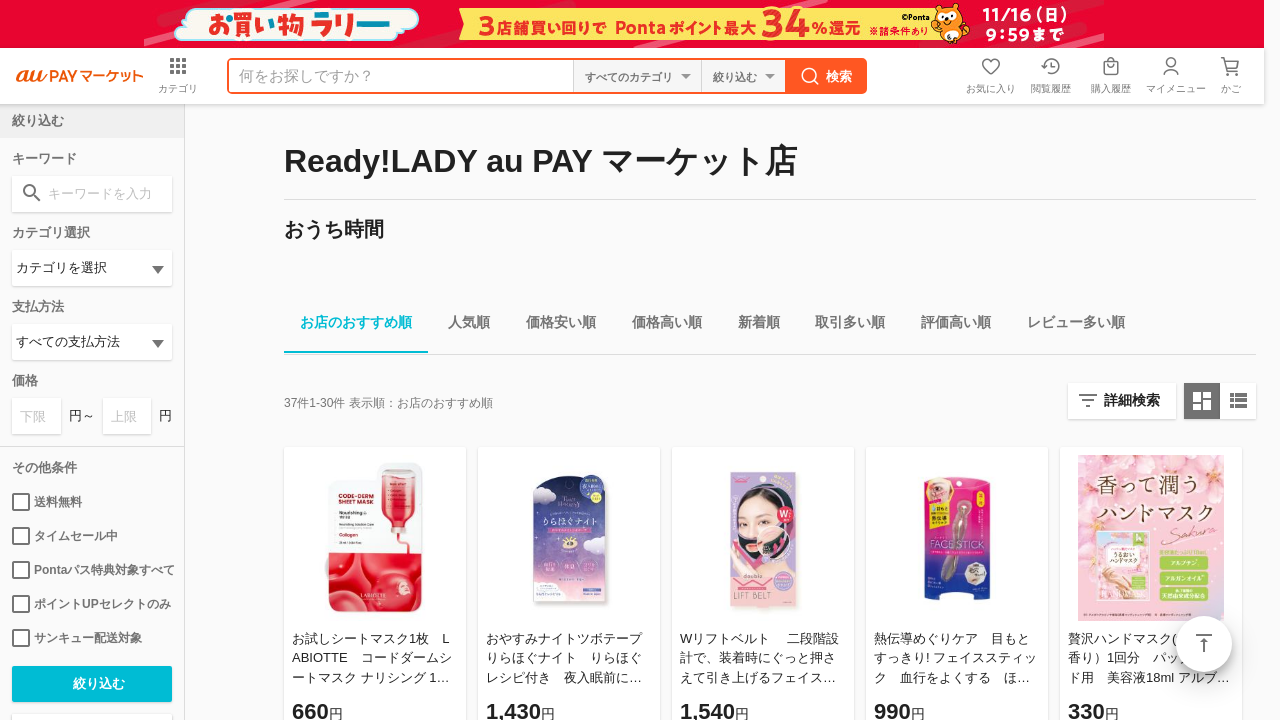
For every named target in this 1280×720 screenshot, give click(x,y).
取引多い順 (842, 325)
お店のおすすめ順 (348, 325)
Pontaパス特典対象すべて (92, 570)
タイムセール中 (65, 536)
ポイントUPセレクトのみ (91, 604)
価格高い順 (659, 325)
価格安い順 (553, 325)
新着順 (751, 325)
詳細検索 (1132, 400)
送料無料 (47, 502)
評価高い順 (948, 325)
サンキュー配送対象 (77, 638)
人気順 (461, 325)
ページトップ (1204, 644)
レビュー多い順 (1068, 325)
